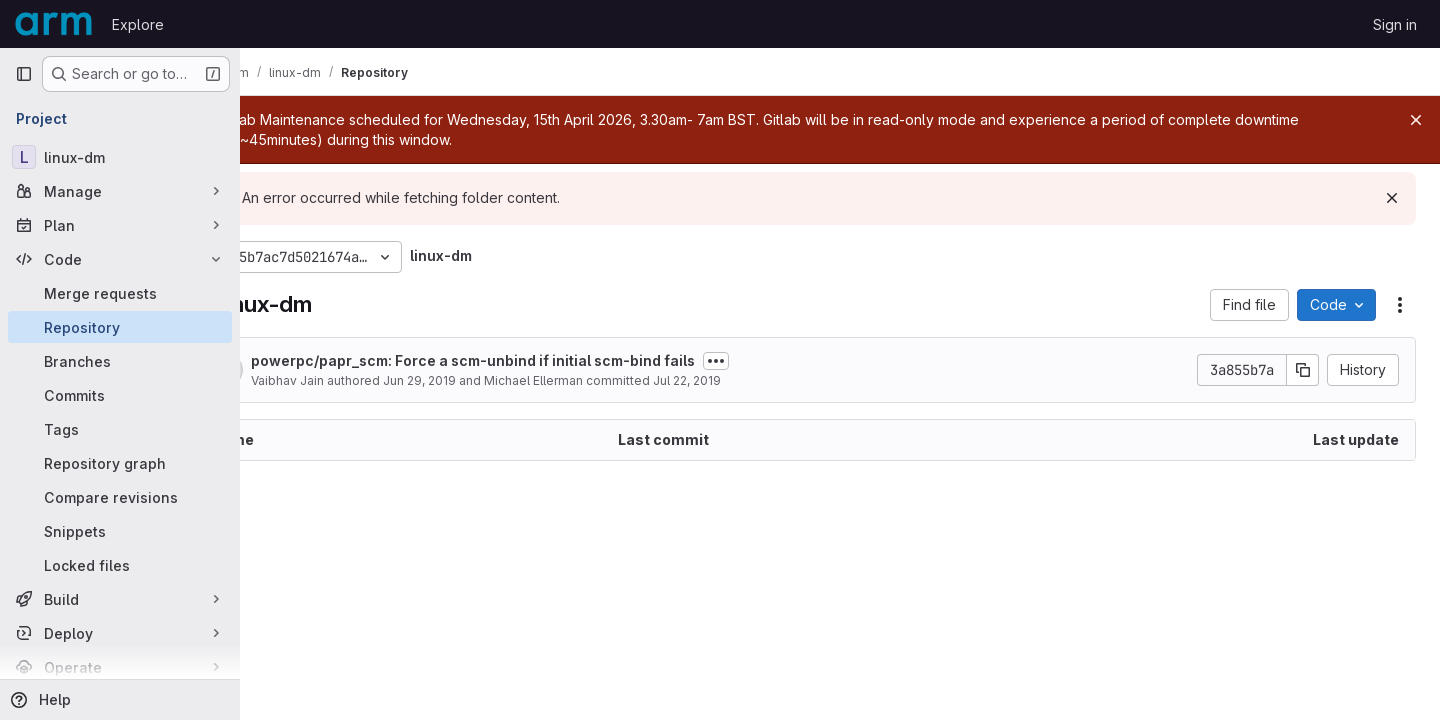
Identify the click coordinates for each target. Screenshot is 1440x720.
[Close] (1416, 120)
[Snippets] (120, 531)
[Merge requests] (120, 293)
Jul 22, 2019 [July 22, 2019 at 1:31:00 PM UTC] (757, 380)
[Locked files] (120, 565)
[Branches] (120, 361)
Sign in (1395, 24)
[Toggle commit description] (786, 361)
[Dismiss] (1392, 198)
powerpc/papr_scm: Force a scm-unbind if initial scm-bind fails (543, 360)
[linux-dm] (120, 157)
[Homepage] (53, 24)
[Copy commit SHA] (1303, 370)
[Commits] (120, 395)
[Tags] (120, 429)
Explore (138, 24)
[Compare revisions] (120, 497)
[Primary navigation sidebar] (24, 74)
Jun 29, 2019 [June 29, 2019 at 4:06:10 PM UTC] (489, 380)
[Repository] (120, 327)
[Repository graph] (120, 463)
